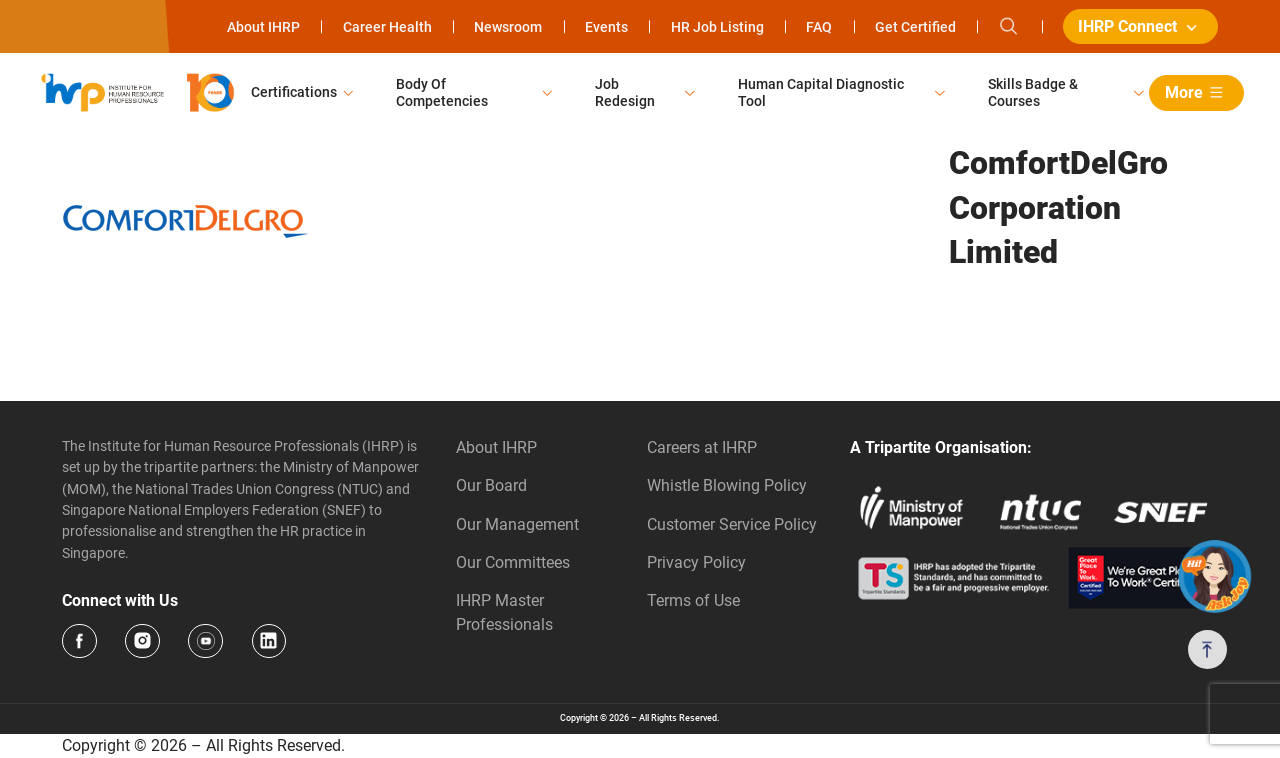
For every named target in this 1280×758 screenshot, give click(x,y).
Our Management (517, 524)
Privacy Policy (696, 562)
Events (606, 27)
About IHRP (263, 27)
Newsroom (508, 27)
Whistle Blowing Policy (727, 485)
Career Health (387, 27)
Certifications (294, 92)
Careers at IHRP (702, 447)
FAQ (819, 27)
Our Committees (513, 562)
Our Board (491, 485)
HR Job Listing (717, 27)
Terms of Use (693, 600)
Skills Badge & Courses (1033, 92)
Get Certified (915, 27)
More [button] (1197, 92)
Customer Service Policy (732, 524)
